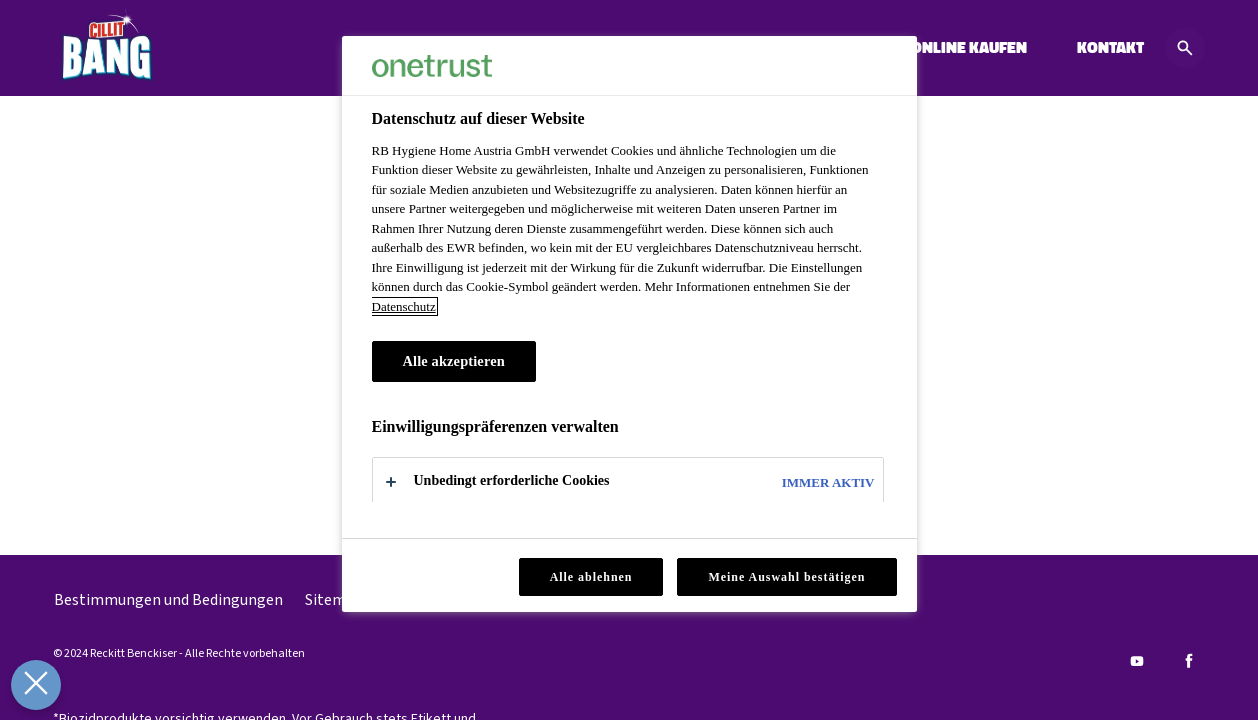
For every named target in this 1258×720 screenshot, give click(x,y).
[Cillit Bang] (106, 48)
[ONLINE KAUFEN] (969, 48)
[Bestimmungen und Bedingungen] (168, 600)
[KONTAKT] (1110, 48)
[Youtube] (1137, 661)
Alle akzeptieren (454, 361)
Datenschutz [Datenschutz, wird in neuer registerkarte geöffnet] (404, 306)
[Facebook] (1189, 661)
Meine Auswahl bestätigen (786, 577)
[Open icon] (1185, 48)
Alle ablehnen (591, 577)
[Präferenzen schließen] (32, 685)
